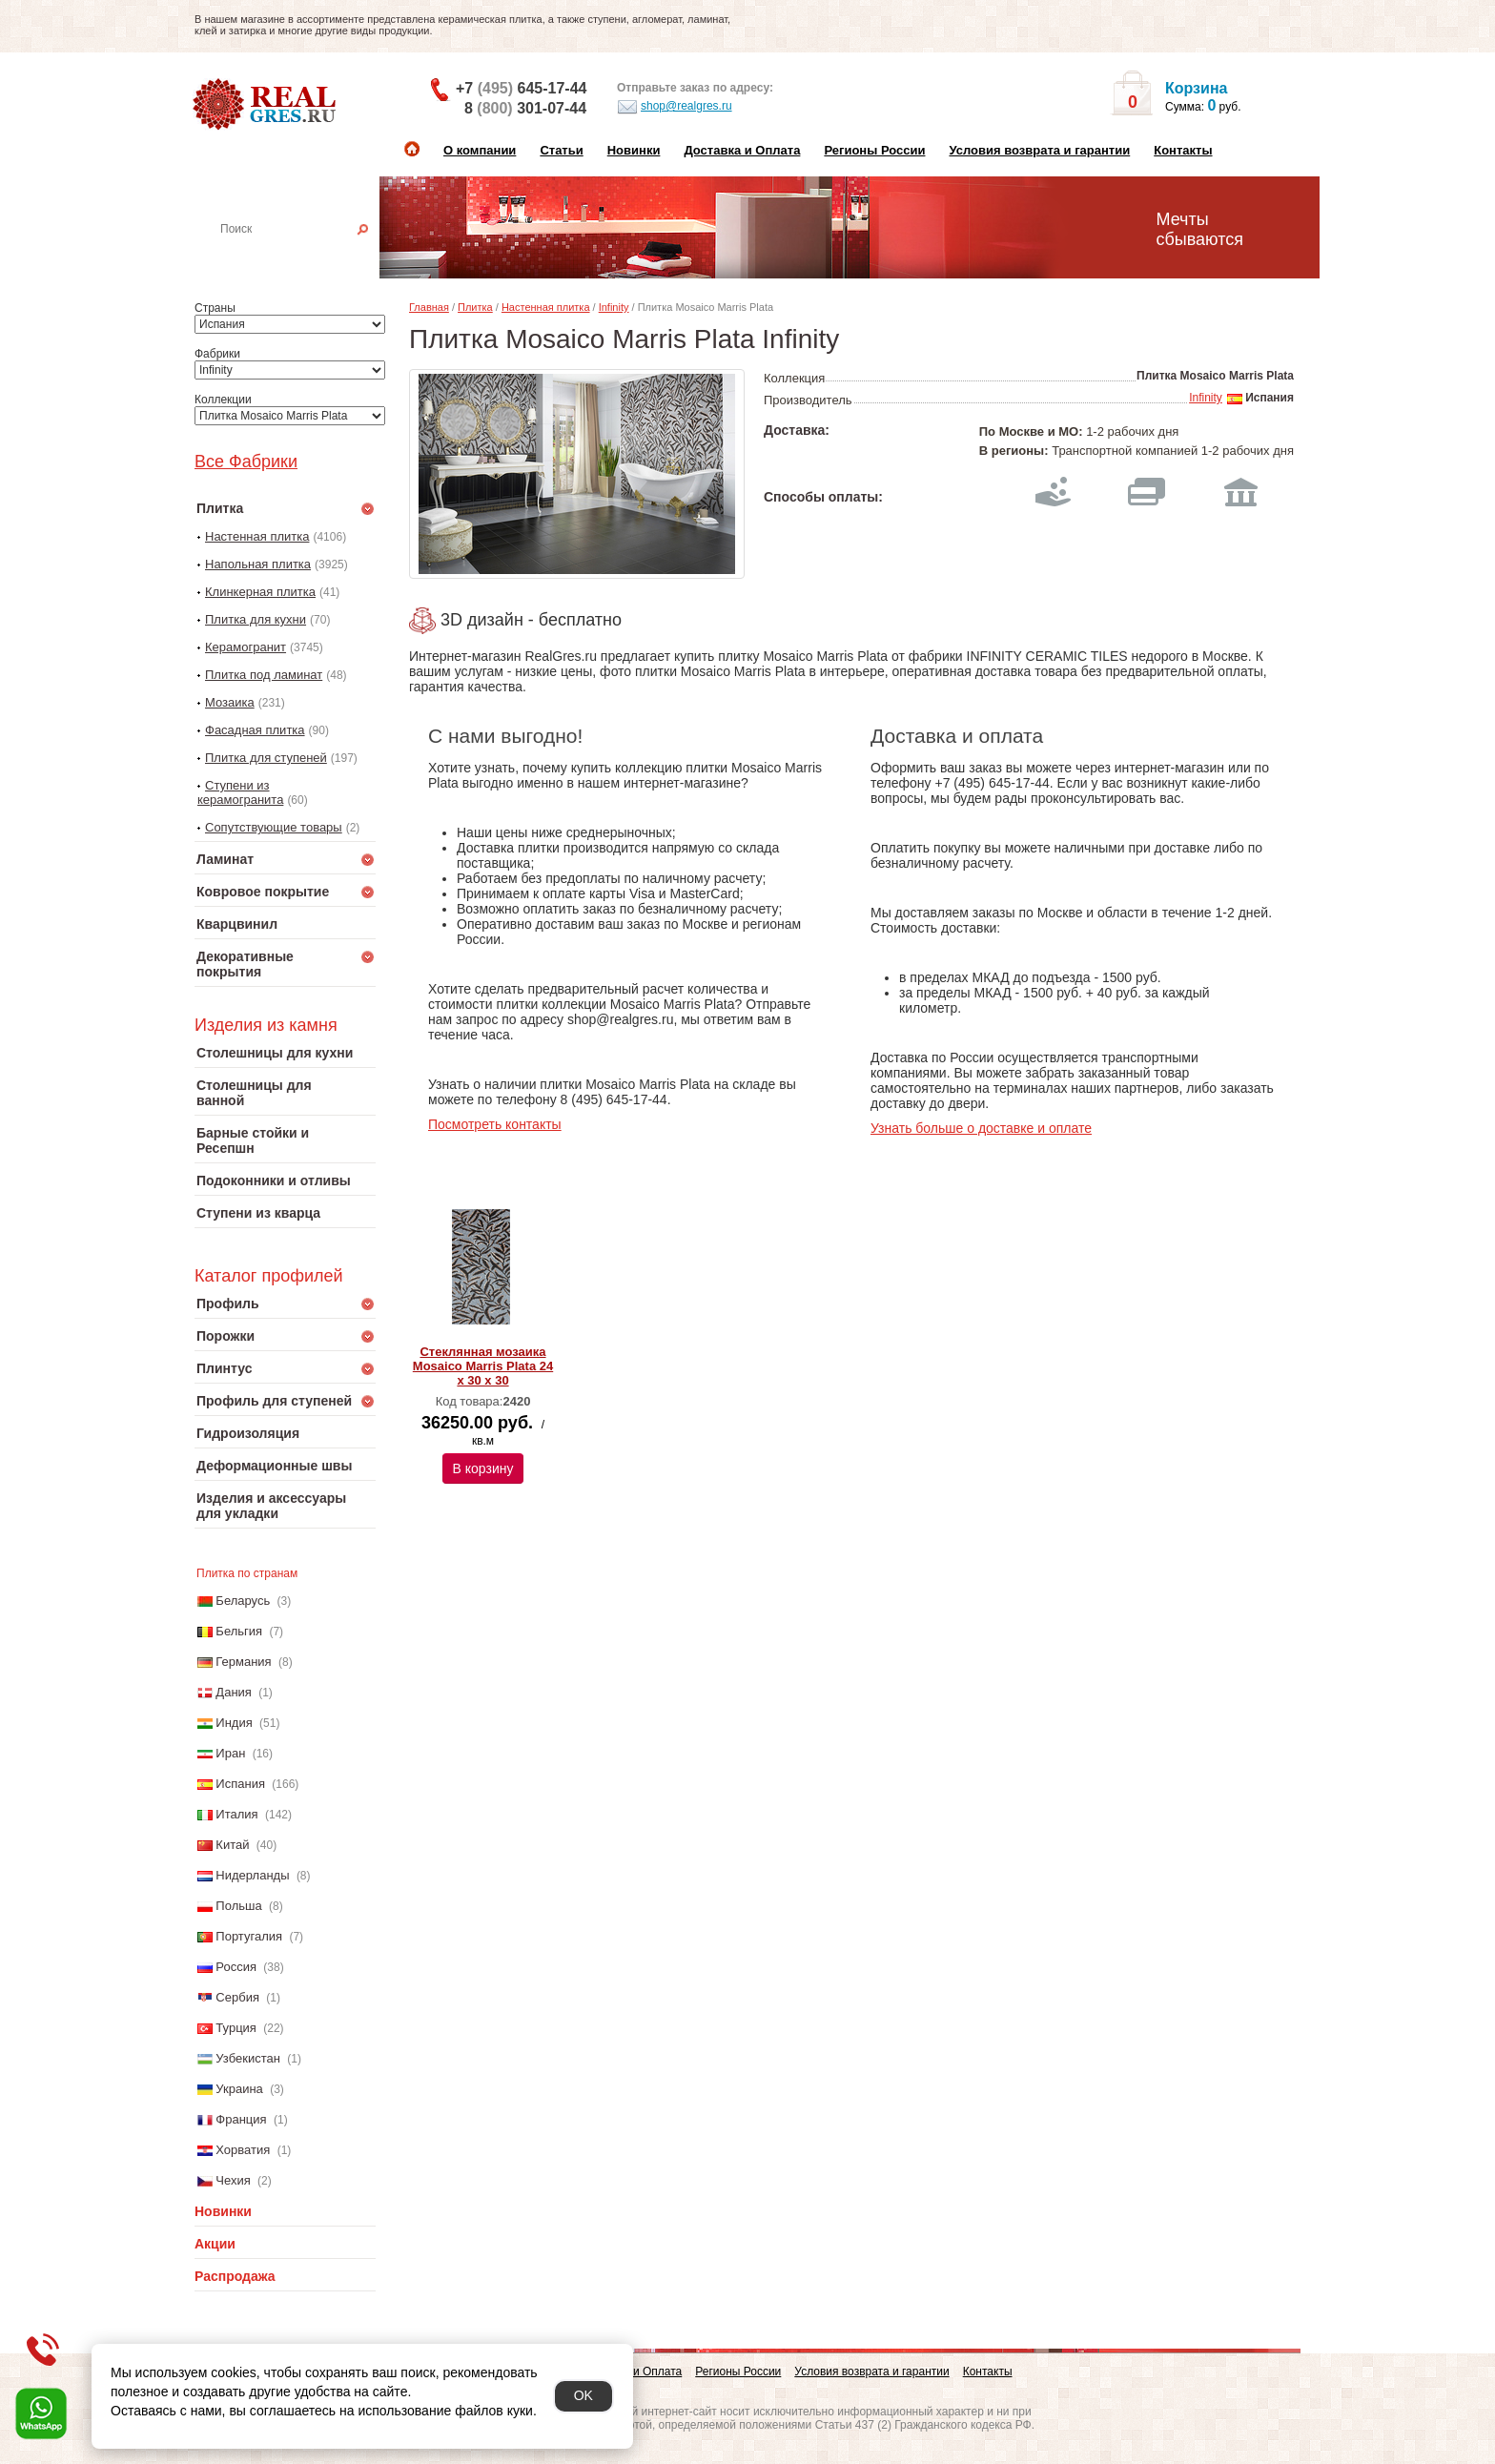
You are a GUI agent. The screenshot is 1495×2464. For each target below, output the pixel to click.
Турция (235, 2028)
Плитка (475, 307)
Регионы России (874, 150)
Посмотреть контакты (495, 1124)
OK (583, 2395)
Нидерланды (252, 1875)
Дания (233, 1692)
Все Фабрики (246, 461)
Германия (243, 1661)
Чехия (232, 2180)
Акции (215, 2243)
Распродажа (235, 2276)
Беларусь (242, 1600)
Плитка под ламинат (263, 674)
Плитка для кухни (255, 619)
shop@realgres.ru (674, 106)
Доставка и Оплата (742, 150)
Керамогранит (245, 647)
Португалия (248, 1936)
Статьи (561, 150)
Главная (429, 307)
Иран (230, 1753)
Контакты (1183, 150)
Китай (232, 1845)
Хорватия (242, 2150)
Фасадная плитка (255, 730)
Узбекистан (247, 2058)
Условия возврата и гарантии (1039, 150)
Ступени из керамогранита (240, 792)
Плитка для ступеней (266, 757)
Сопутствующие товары (273, 827)
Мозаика (230, 702)
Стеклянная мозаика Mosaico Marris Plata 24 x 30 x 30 (483, 1366)
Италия (236, 1814)
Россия (235, 1967)
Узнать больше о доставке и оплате (981, 1128)
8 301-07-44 (525, 108)
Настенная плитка (305, 255)
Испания (240, 1783)
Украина (239, 2089)
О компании (479, 150)
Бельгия (238, 1631)
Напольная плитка (258, 564)
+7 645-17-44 (521, 88)
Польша (238, 1906)
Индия (233, 1722)
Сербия (237, 1997)
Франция (240, 2119)
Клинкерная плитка (260, 592)
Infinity (614, 307)
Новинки (634, 150)
